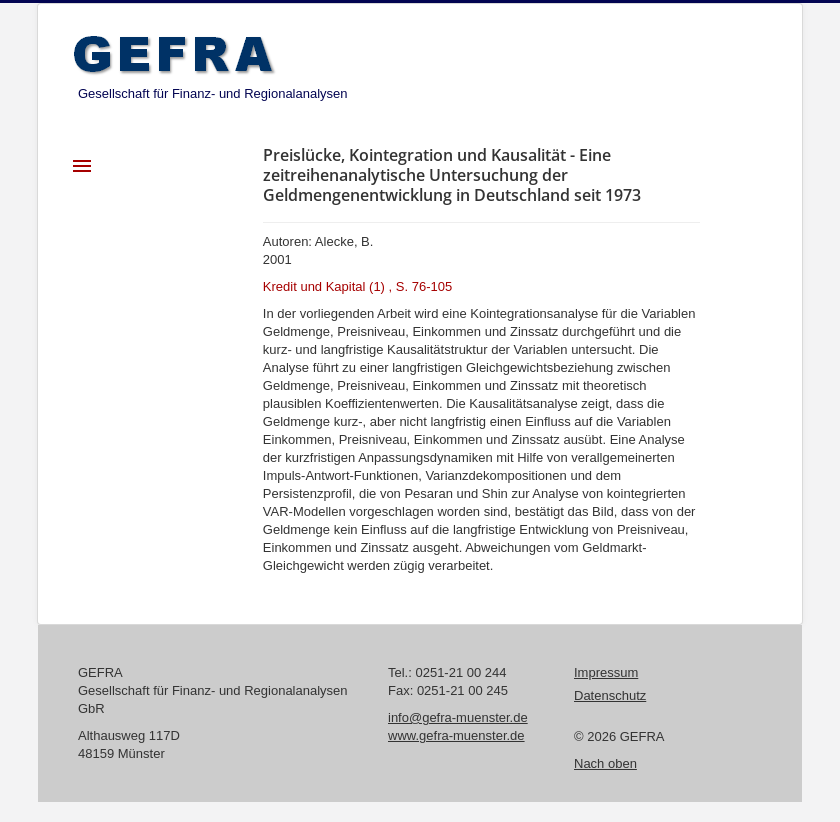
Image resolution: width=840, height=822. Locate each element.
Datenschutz (610, 695)
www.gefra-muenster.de (456, 735)
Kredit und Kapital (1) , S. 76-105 (357, 286)
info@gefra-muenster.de (458, 717)
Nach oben (605, 763)
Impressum (606, 672)
